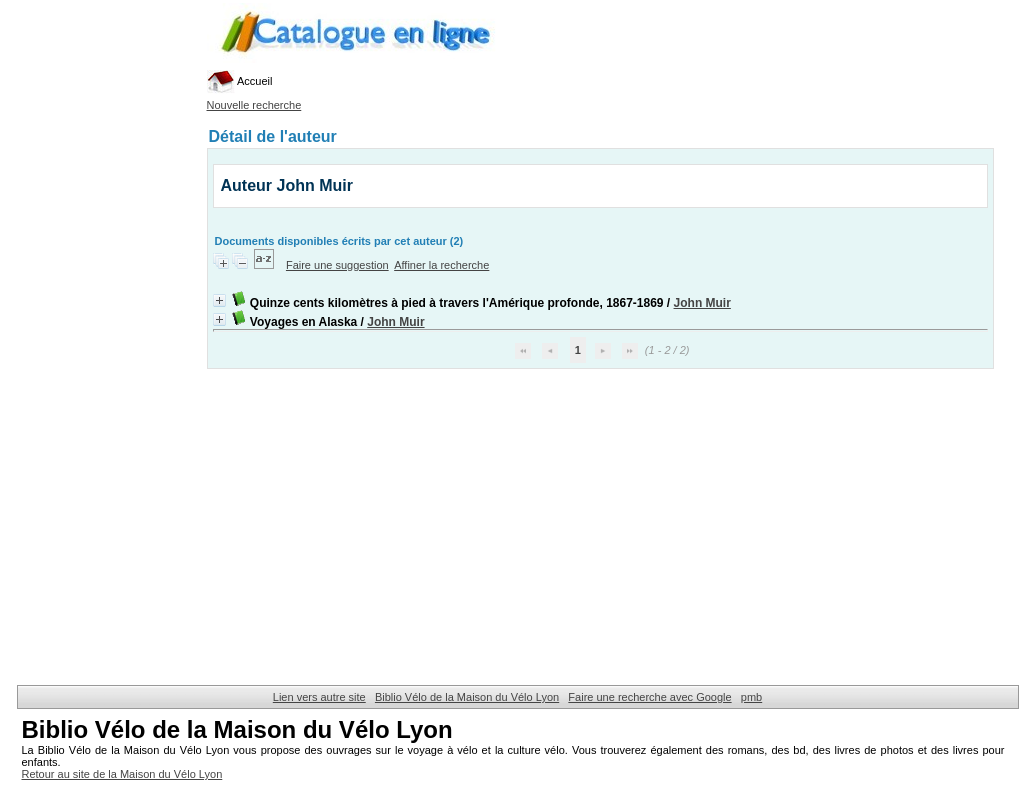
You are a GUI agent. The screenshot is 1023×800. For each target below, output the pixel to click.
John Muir (702, 303)
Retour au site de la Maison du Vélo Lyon (122, 774)
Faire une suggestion (337, 265)
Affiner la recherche (441, 265)
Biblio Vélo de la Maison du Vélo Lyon (467, 697)
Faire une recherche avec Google (649, 697)
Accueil (240, 81)
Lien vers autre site (319, 697)
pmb (751, 697)
